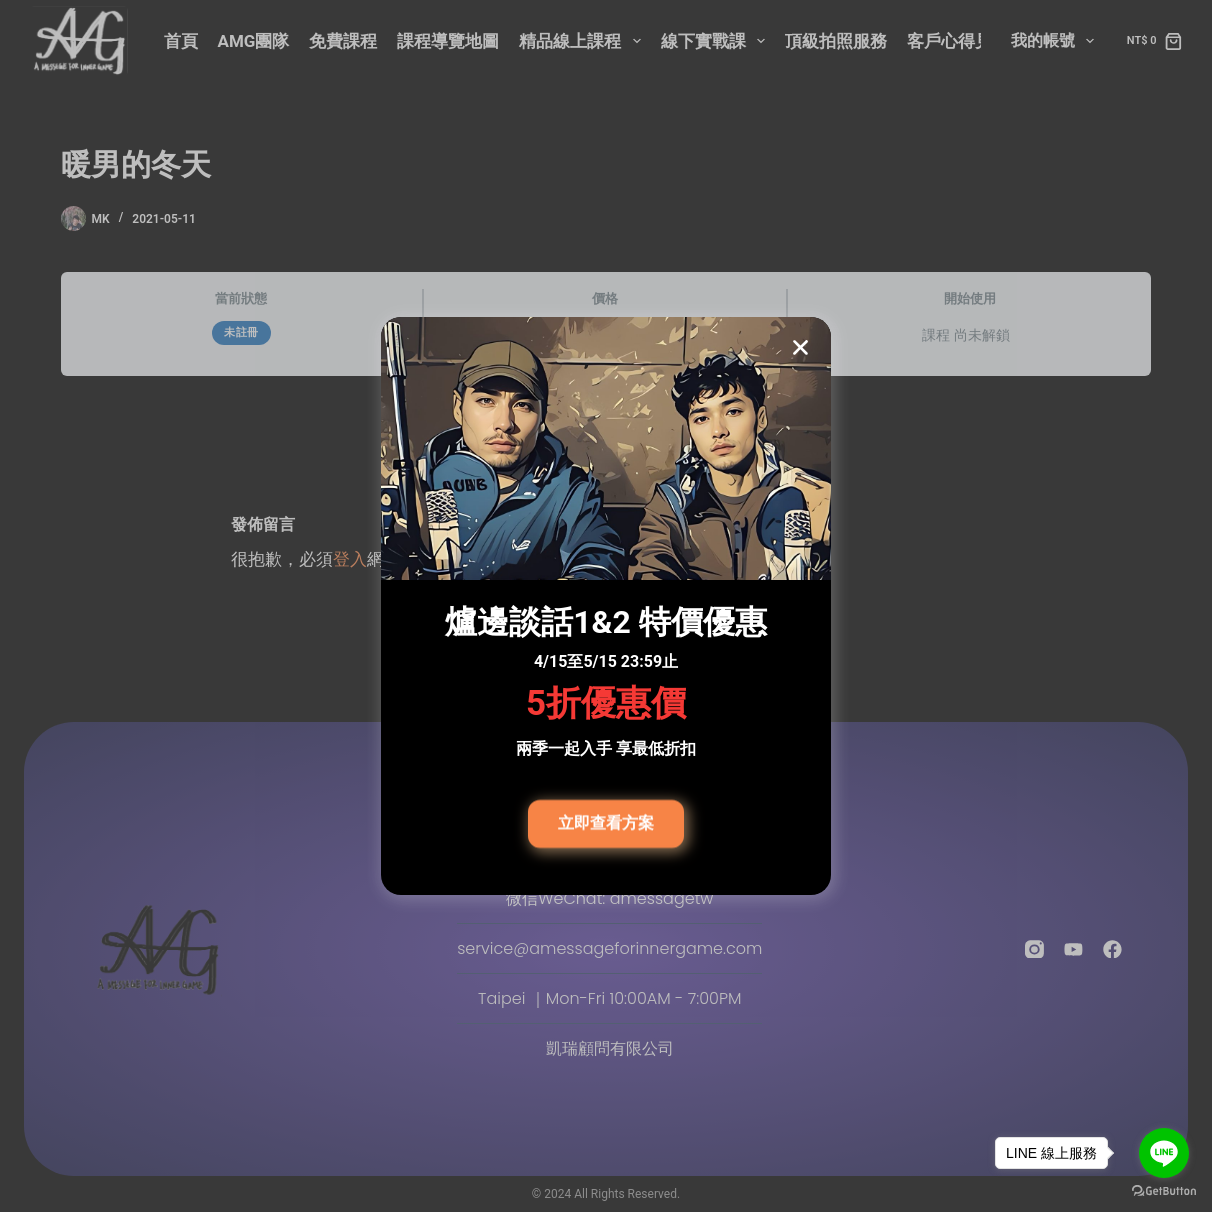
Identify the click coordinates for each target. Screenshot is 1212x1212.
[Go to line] (1164, 1153)
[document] (606, 606)
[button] (800, 349)
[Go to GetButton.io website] (1164, 1191)
